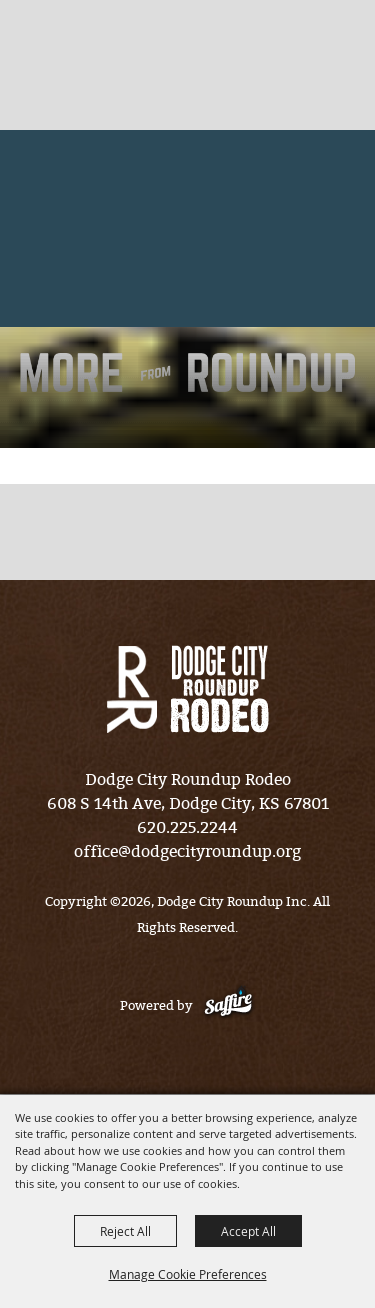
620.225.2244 (187, 827)
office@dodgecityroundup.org (187, 851)
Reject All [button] (125, 1231)
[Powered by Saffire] (228, 1005)
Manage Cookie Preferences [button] (188, 1274)
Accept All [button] (248, 1231)
